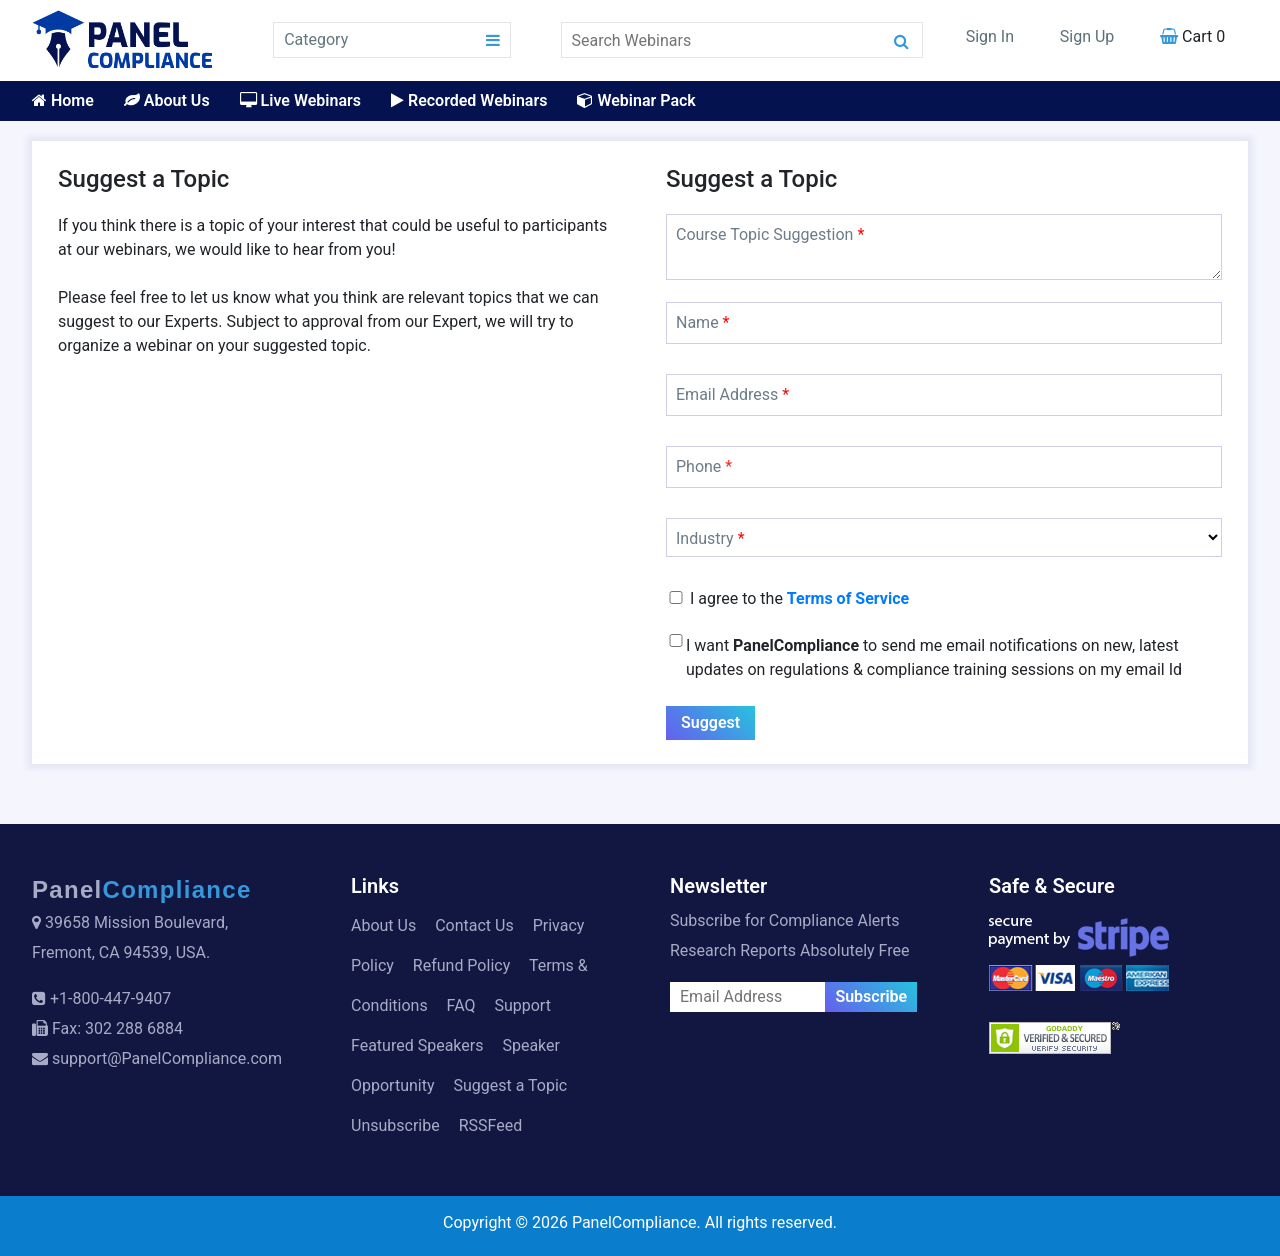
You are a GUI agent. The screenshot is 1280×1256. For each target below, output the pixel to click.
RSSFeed (491, 1125)
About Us (167, 100)
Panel (142, 889)
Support (522, 1005)
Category (316, 39)
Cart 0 (1192, 36)
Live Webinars (300, 100)
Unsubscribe (395, 1125)
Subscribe (871, 996)
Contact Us (474, 925)
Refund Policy (461, 965)
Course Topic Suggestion (770, 234)
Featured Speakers (417, 1045)
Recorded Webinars (469, 100)
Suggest (710, 722)
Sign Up (1087, 36)
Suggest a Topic (510, 1085)
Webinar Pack (636, 100)
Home (63, 100)
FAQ (461, 1005)
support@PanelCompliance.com (167, 1058)
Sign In (990, 36)
